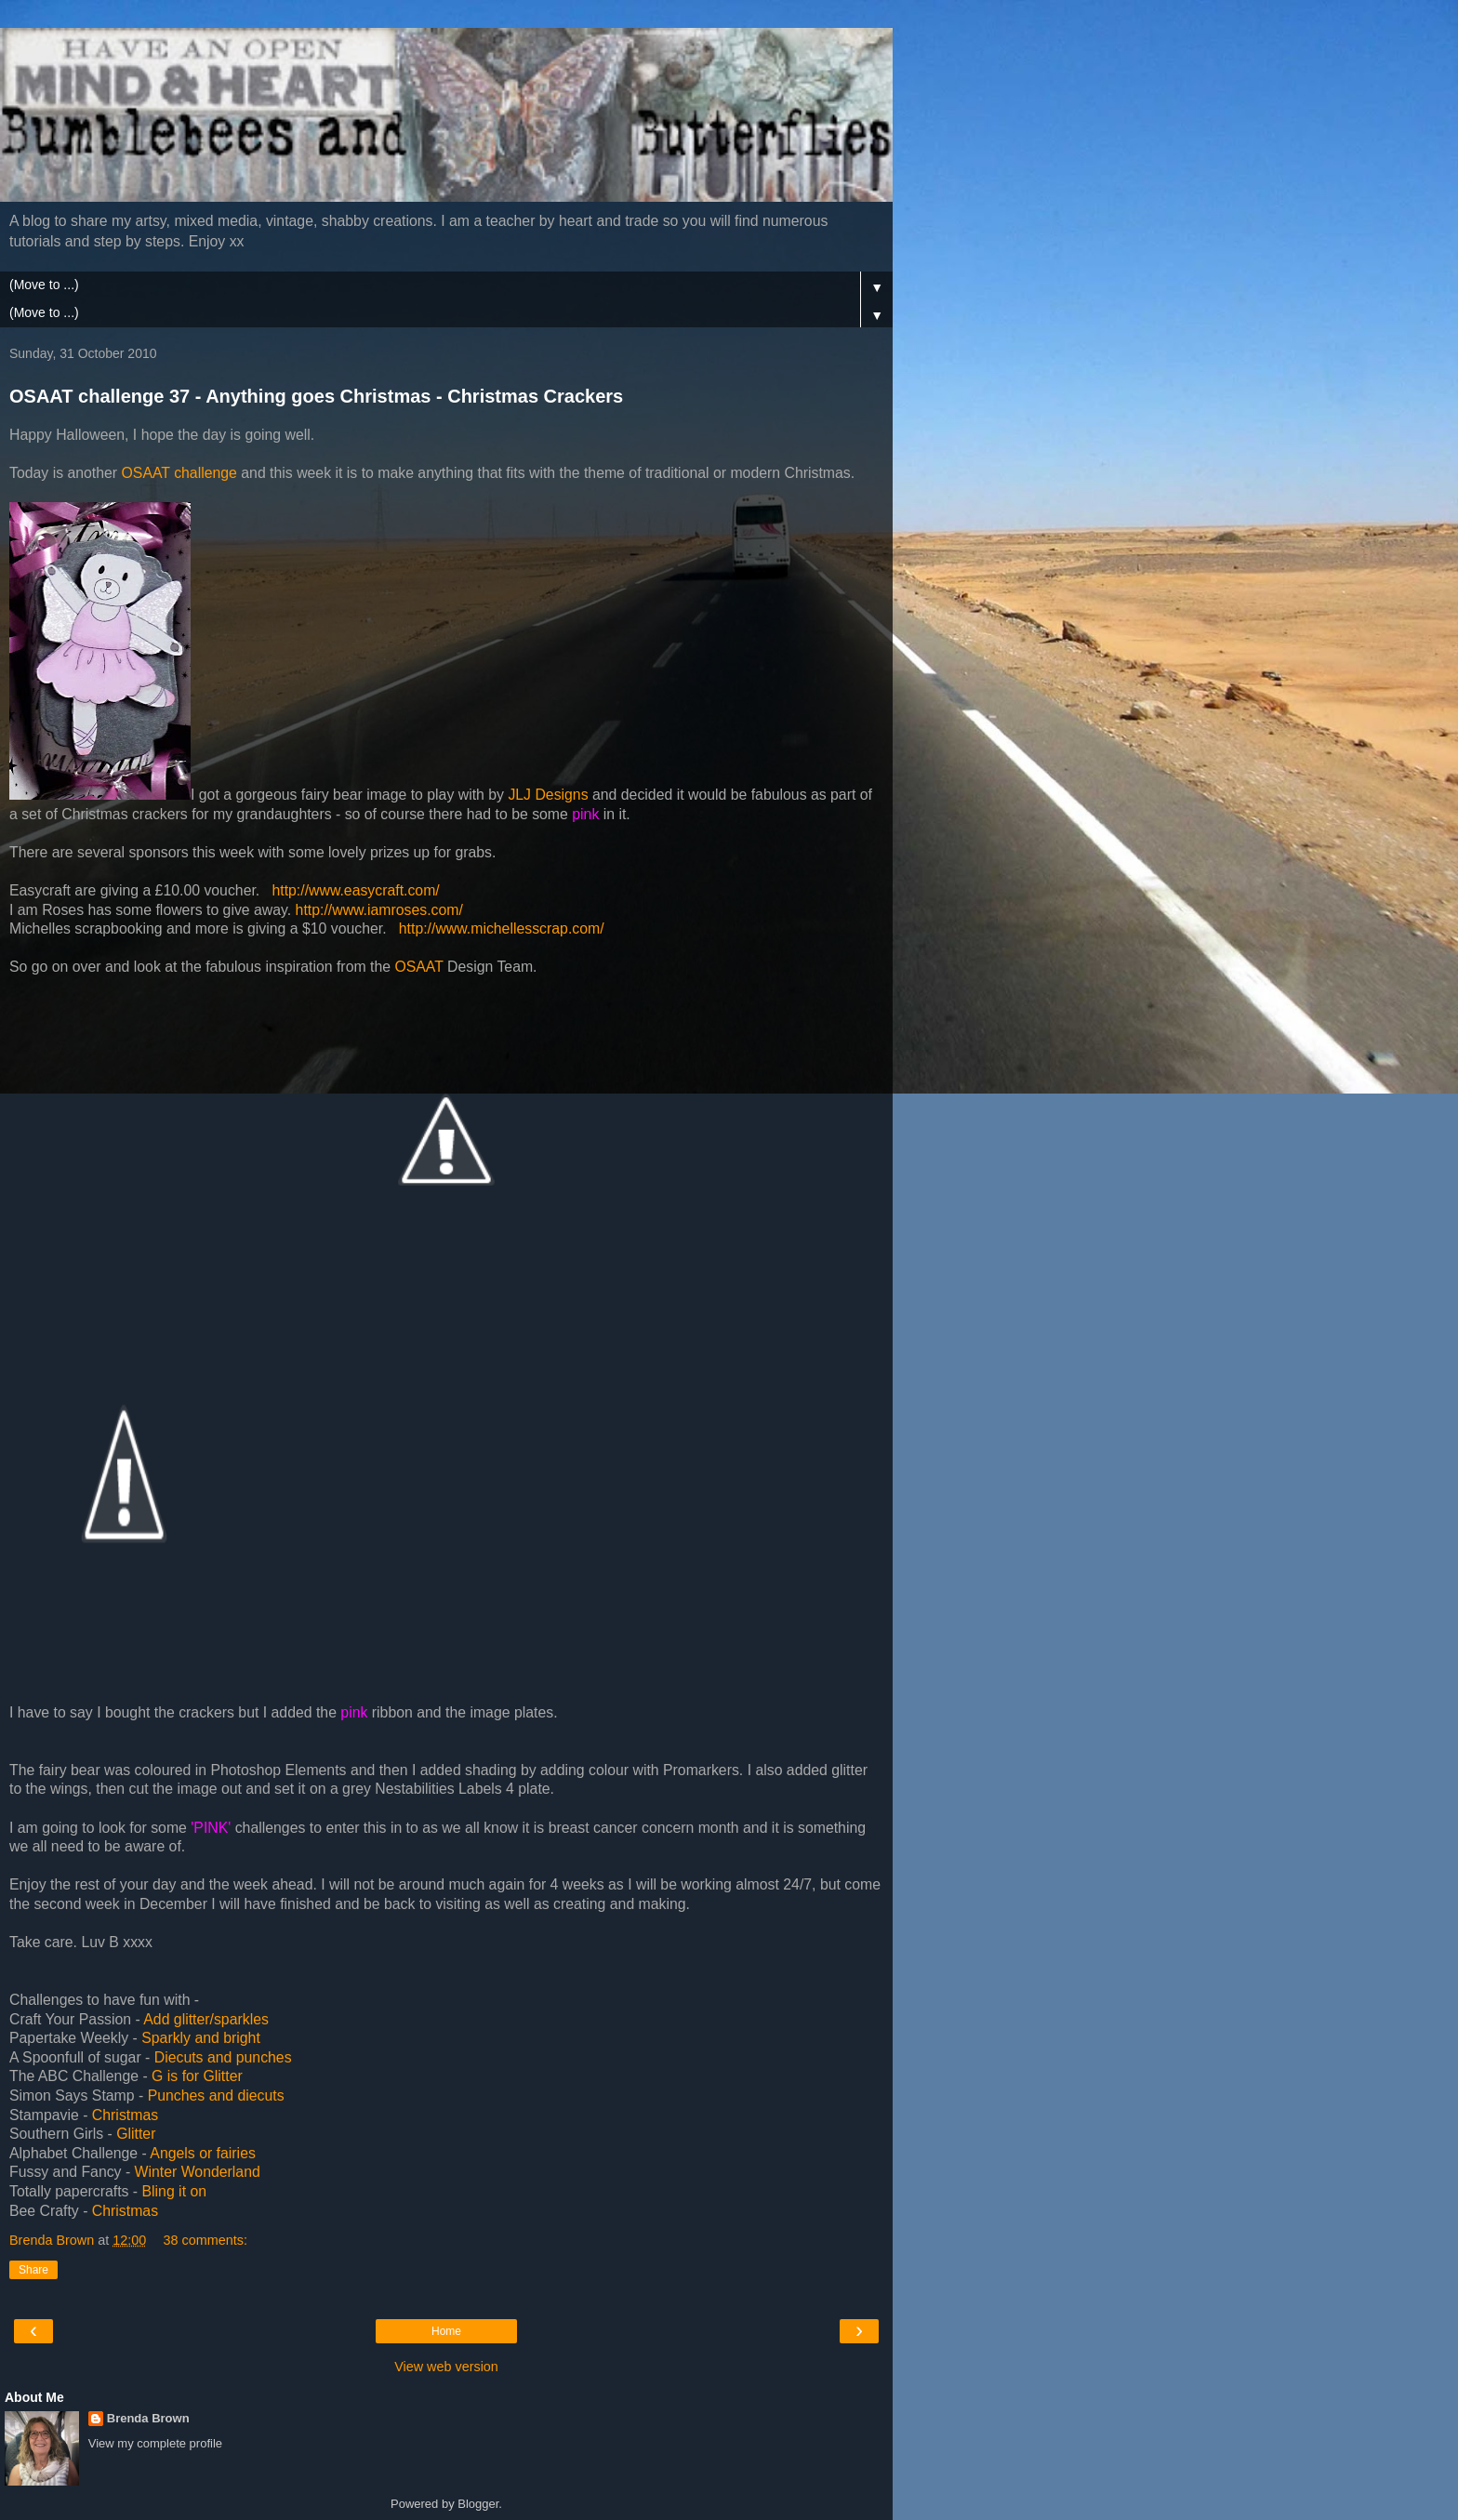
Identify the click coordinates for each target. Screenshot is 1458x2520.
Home (446, 2331)
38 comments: (205, 2240)
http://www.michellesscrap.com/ (501, 928)
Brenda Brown (148, 2418)
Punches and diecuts (216, 2095)
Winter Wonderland (197, 2172)
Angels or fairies (203, 2153)
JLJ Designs (548, 794)
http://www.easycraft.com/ (355, 890)
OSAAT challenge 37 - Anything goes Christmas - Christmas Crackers (316, 396)
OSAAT (418, 967)
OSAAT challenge (179, 473)
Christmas (125, 2115)
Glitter (138, 2134)
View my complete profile (155, 2443)
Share (33, 2269)
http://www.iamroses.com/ (379, 910)
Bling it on (174, 2191)
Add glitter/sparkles (206, 2019)
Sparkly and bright (200, 2038)
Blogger (477, 2504)
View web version (446, 2366)
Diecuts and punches (223, 2057)
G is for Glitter (197, 2076)
